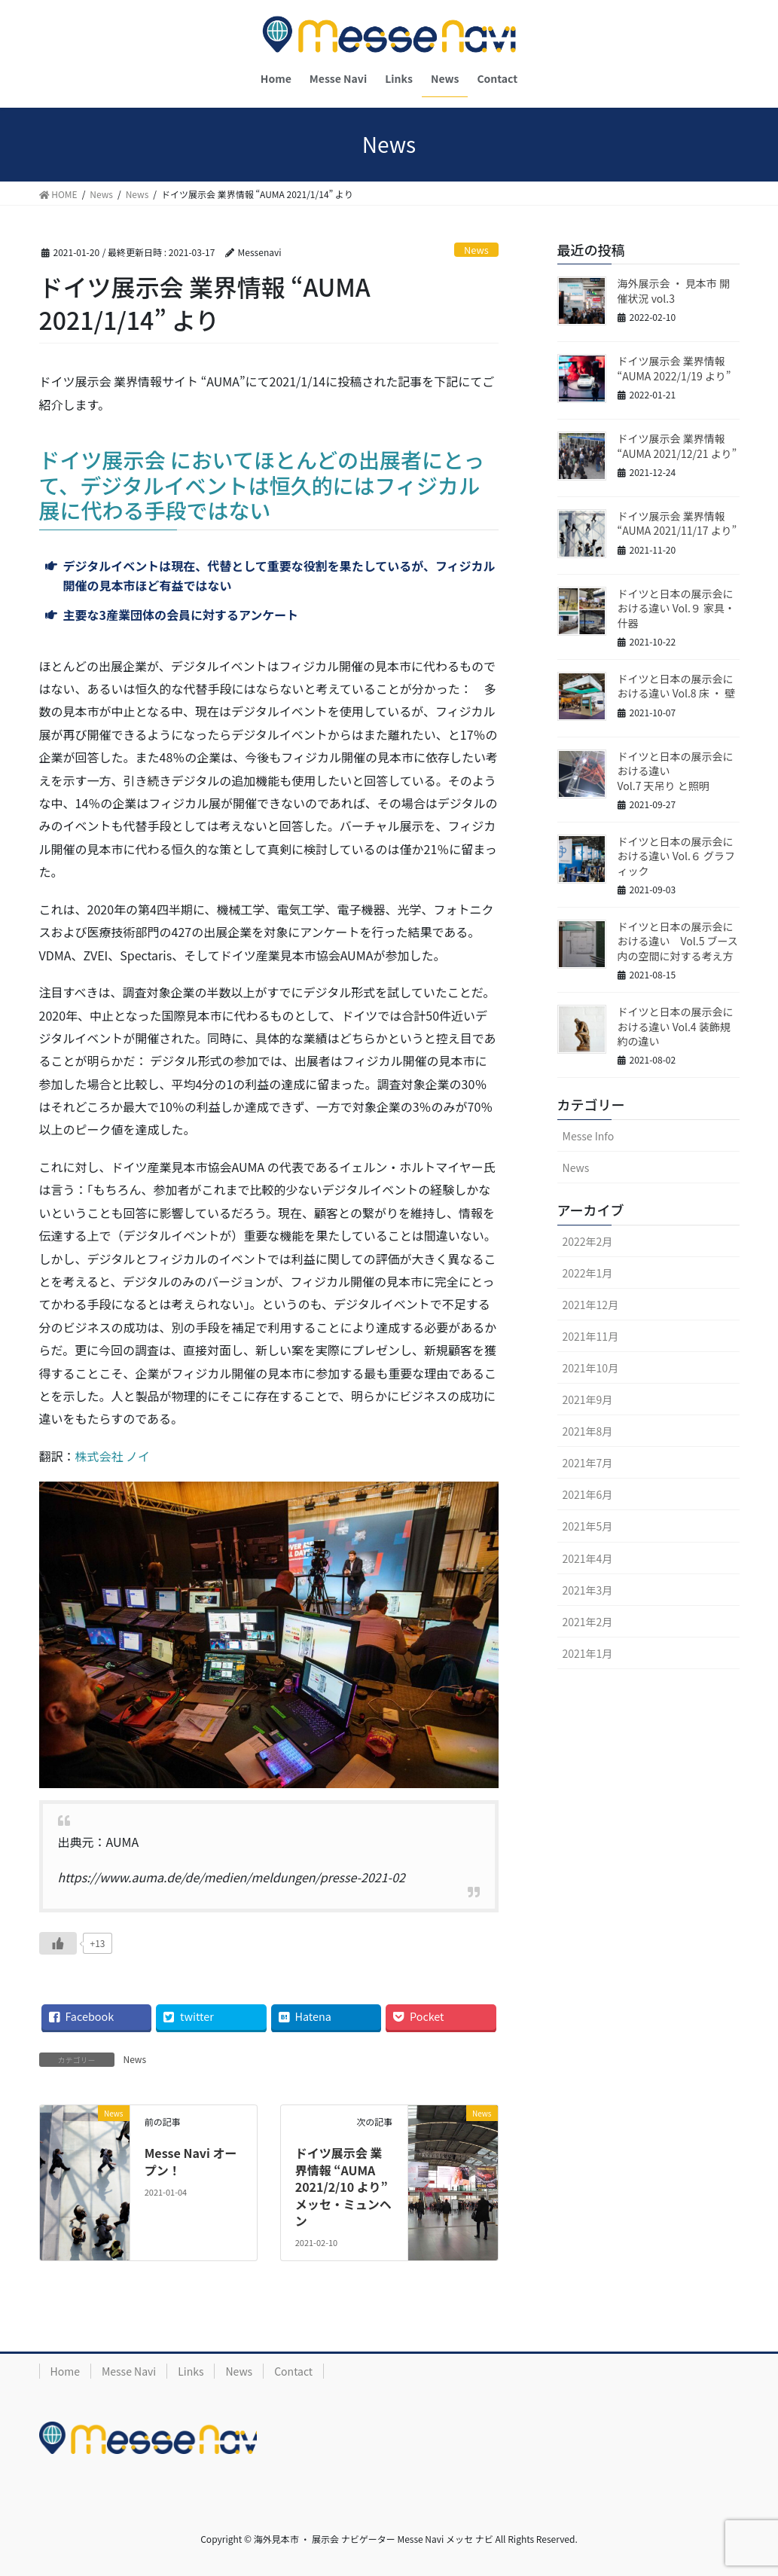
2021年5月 (588, 1526)
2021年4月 (588, 1558)
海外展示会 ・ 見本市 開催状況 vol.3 (674, 291)
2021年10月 (591, 1367)
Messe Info (589, 1135)
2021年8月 (588, 1431)
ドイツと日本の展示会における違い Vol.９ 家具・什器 (676, 608)
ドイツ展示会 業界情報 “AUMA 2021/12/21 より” (677, 446)
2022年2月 (588, 1241)
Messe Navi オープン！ (191, 2161)
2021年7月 (588, 1462)
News (476, 250)
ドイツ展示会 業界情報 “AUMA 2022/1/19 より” (674, 368)
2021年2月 (588, 1621)
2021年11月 (591, 1336)
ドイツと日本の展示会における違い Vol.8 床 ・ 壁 (676, 686)
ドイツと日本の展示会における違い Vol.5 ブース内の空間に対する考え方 (678, 941)
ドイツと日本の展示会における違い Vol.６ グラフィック (676, 856)
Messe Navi (129, 2371)
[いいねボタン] (58, 1943)
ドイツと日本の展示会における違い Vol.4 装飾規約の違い (676, 1026)
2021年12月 (591, 1304)
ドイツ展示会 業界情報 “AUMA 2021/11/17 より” (677, 523)
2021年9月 (588, 1399)
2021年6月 (588, 1494)
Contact (293, 2371)
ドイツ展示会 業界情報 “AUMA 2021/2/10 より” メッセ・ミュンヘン (343, 2187)
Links (190, 2371)
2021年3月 (588, 1590)
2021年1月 (588, 1653)
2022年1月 (588, 1272)
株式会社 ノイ (113, 1456)
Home (65, 2371)
